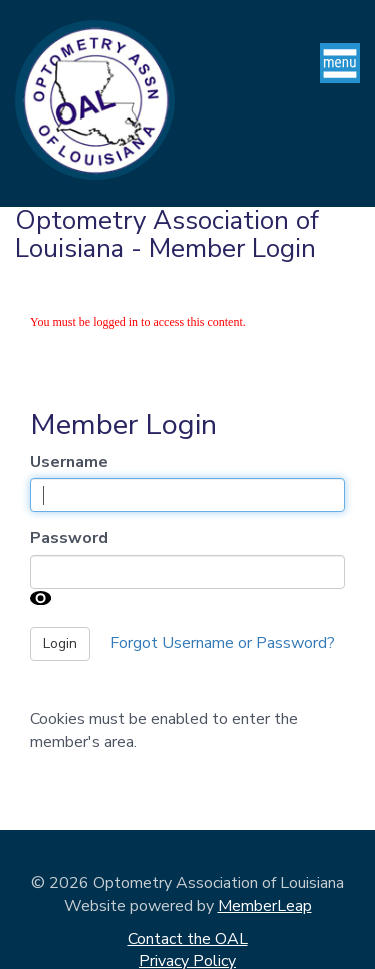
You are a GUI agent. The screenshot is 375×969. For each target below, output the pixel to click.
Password (69, 538)
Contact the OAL (188, 939)
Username (69, 462)
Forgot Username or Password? (222, 643)
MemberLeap (265, 906)
